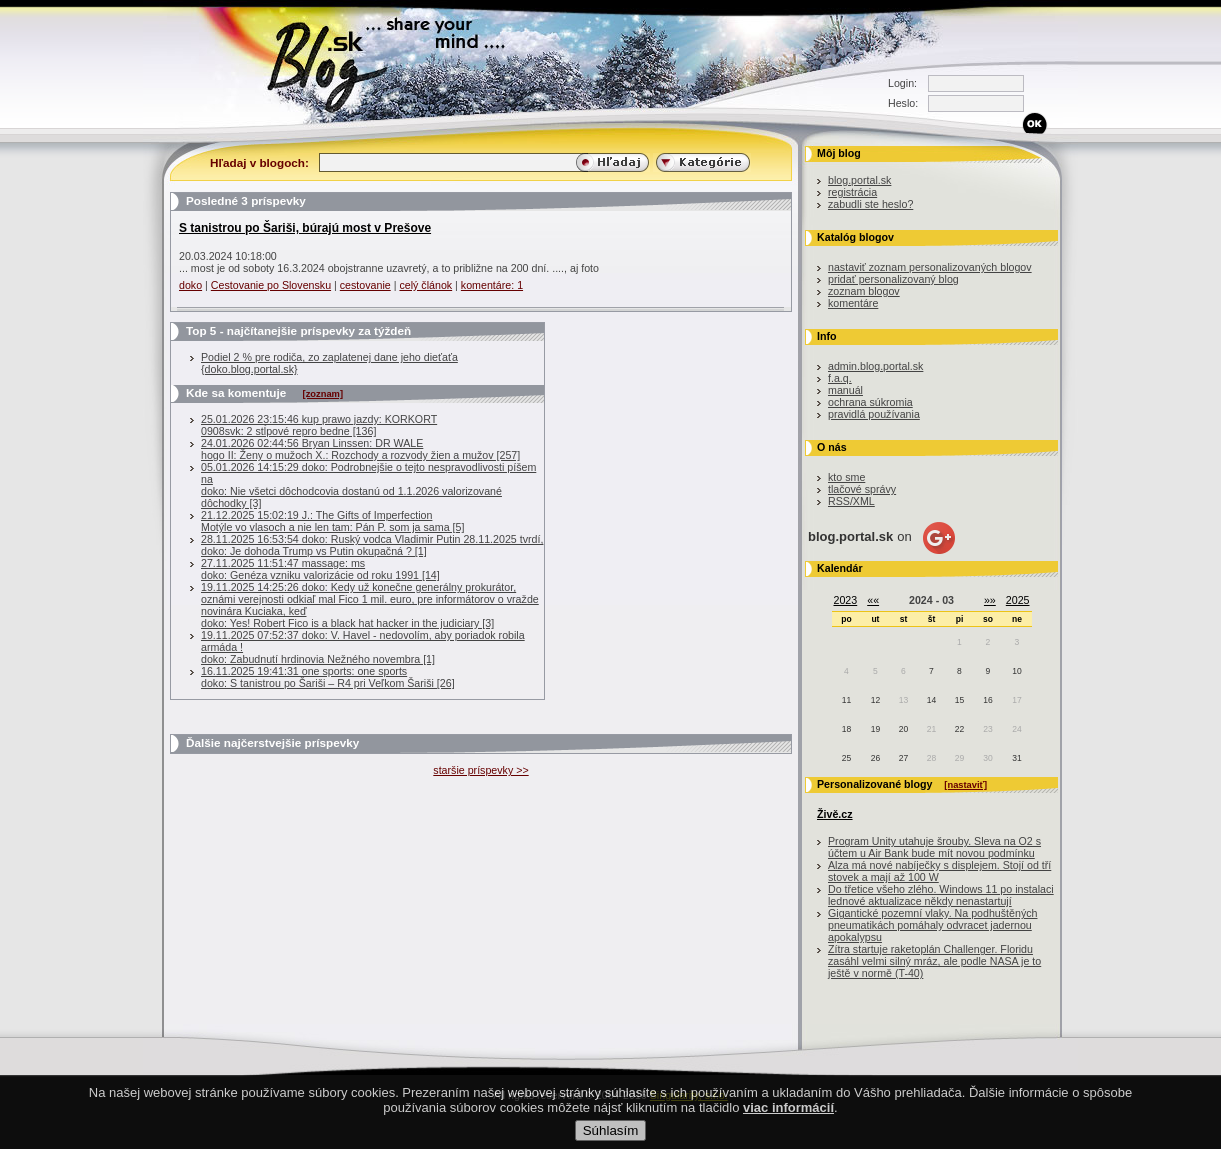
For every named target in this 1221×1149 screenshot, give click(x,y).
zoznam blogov (864, 291)
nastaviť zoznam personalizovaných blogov (930, 267)
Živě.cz (835, 814)
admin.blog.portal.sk (875, 366)
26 (875, 758)
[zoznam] (323, 394)
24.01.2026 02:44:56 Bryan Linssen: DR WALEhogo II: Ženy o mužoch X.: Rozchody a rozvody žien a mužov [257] (360, 449)
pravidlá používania (874, 414)
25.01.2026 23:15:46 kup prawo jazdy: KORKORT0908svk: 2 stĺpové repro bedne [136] (319, 425)
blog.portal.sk (859, 180)
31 (1016, 758)
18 (846, 729)
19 (875, 729)
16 (987, 700)
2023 (846, 600)
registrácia (852, 192)
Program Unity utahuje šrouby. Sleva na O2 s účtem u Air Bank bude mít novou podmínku (934, 847)
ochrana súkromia (870, 402)
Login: (902, 83)
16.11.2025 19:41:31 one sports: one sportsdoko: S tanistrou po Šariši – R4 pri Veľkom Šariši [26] (328, 677)
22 (959, 729)
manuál (845, 390)
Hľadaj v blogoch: (259, 162)
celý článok (425, 285)
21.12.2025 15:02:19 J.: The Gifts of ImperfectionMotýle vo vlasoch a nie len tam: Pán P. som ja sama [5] (332, 521)
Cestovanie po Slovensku (271, 285)
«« (873, 600)
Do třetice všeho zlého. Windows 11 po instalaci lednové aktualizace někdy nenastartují (941, 895)
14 (931, 700)
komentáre (853, 303)
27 (903, 758)
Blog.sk (332, 62)
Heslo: (903, 103)
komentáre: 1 (492, 285)
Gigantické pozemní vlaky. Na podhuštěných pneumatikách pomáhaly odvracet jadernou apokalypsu (933, 925)
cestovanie (365, 285)
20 (903, 729)
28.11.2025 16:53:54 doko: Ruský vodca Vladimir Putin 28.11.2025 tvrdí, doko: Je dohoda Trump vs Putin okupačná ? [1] (372, 545)
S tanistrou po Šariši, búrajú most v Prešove (305, 228)
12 (875, 700)
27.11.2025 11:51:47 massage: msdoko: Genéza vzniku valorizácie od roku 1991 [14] (320, 569)
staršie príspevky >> (480, 770)
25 (846, 758)
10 (1016, 671)
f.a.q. (840, 378)
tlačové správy (862, 489)
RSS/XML (851, 501)
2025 (1018, 600)
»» (990, 600)
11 (846, 700)
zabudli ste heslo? (870, 204)
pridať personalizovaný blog (893, 279)
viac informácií (788, 1125)
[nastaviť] (965, 785)
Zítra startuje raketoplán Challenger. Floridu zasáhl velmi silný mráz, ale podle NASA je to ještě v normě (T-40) (934, 961)
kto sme (846, 477)
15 (959, 700)
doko (190, 285)
